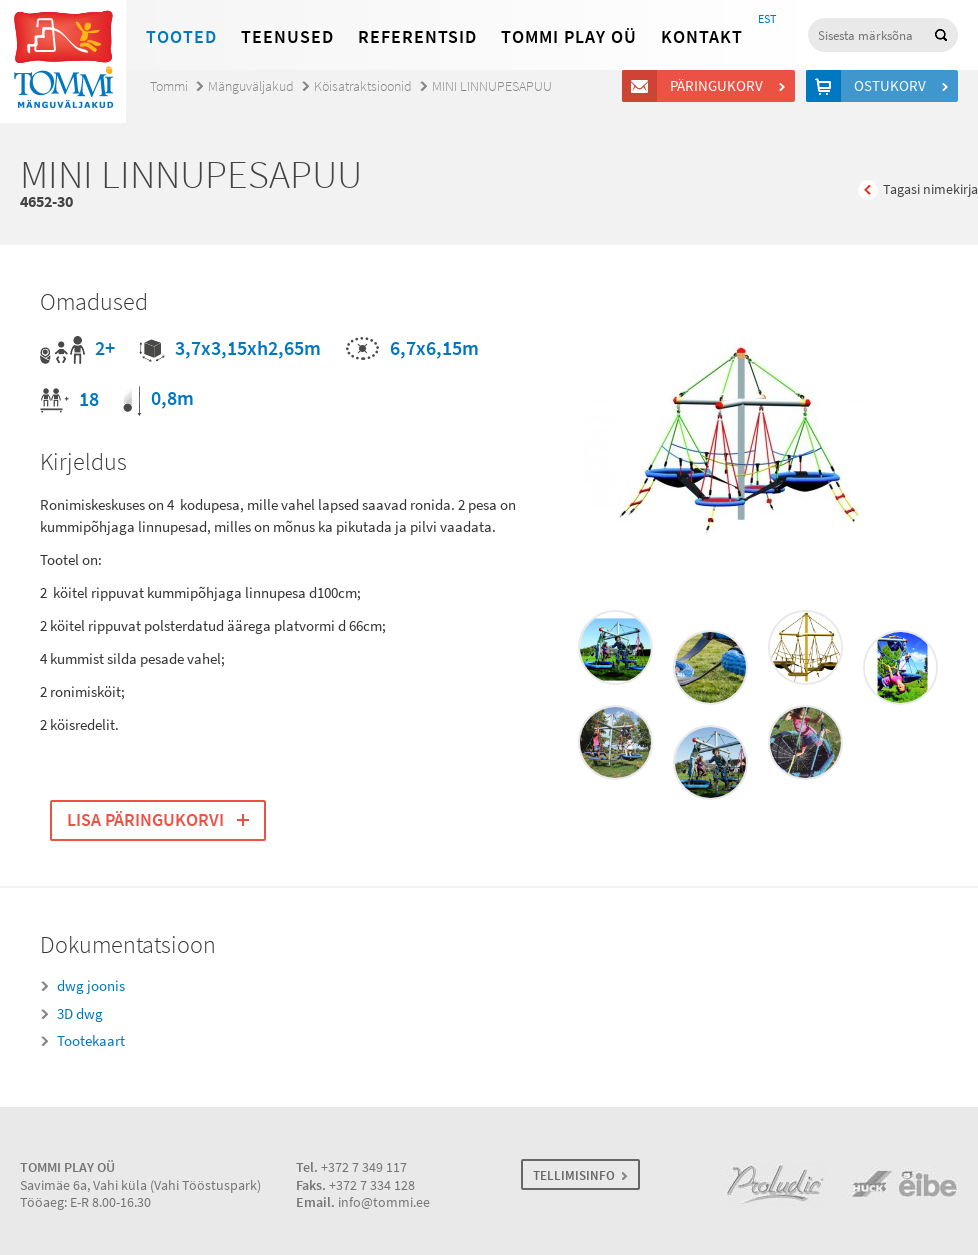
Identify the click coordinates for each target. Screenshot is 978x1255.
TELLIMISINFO (574, 1175)
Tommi (169, 86)
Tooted (181, 37)
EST (767, 19)
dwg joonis (91, 986)
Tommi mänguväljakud (63, 61)
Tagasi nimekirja (930, 189)
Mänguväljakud (251, 86)
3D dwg (80, 1014)
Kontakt (702, 37)
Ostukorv (893, 86)
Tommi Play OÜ (569, 37)
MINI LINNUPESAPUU (492, 86)
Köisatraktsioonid (363, 86)
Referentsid (417, 37)
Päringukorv (719, 86)
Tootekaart (91, 1041)
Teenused (287, 37)
